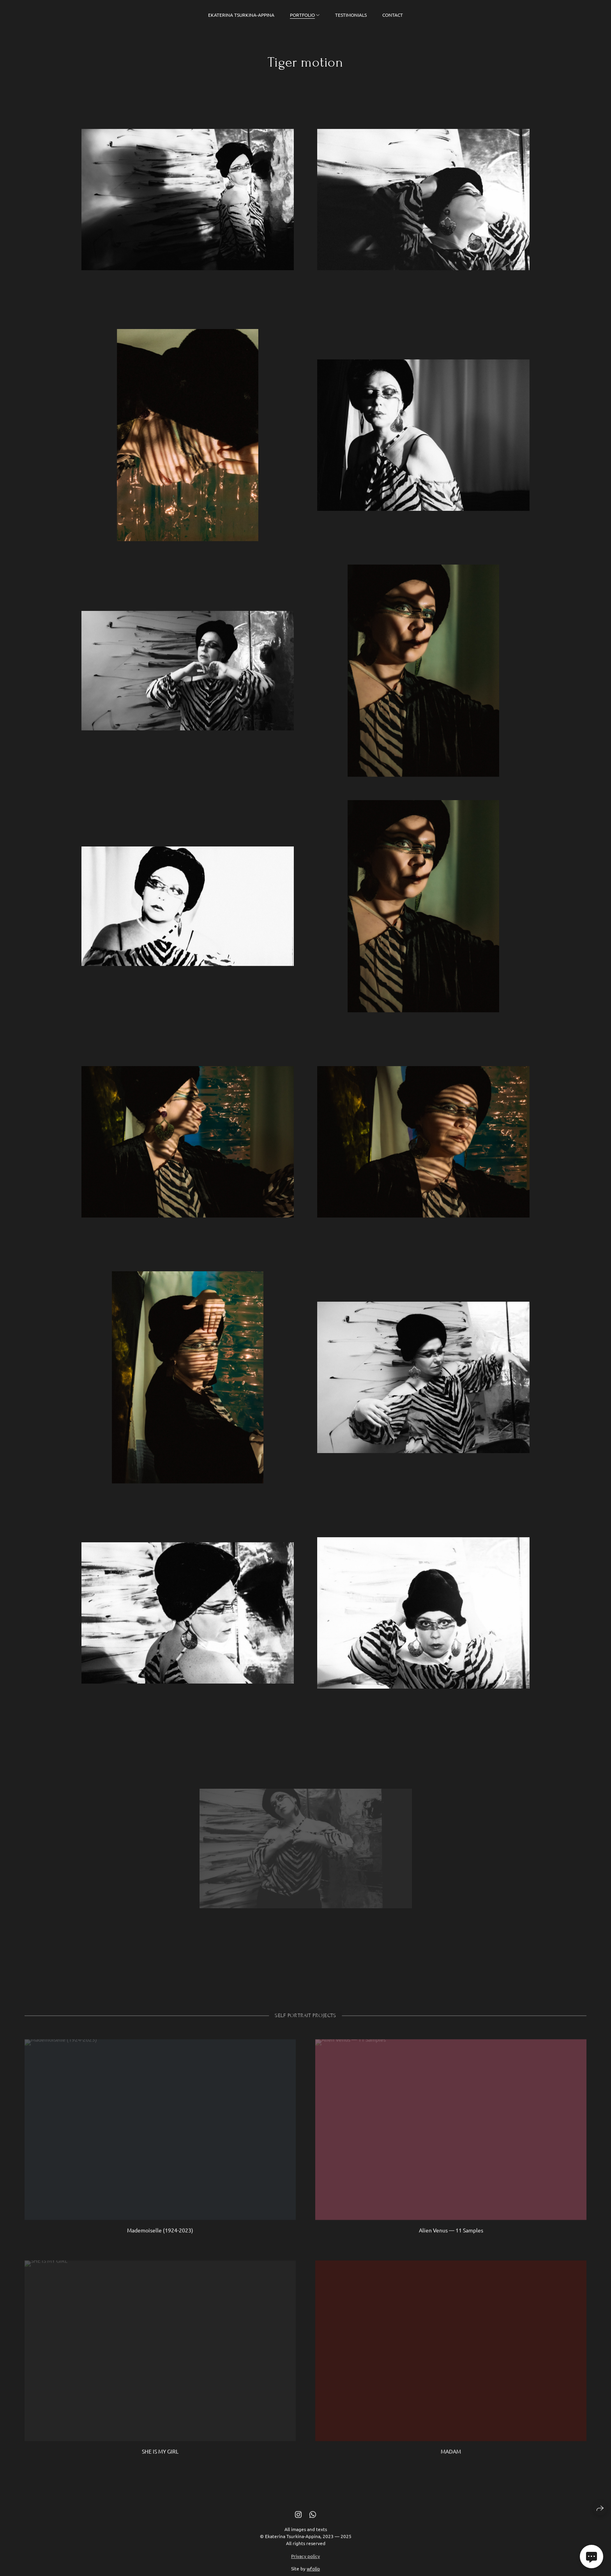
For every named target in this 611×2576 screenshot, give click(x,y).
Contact (392, 15)
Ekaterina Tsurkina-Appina (241, 15)
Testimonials (351, 15)
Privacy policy (305, 2567)
